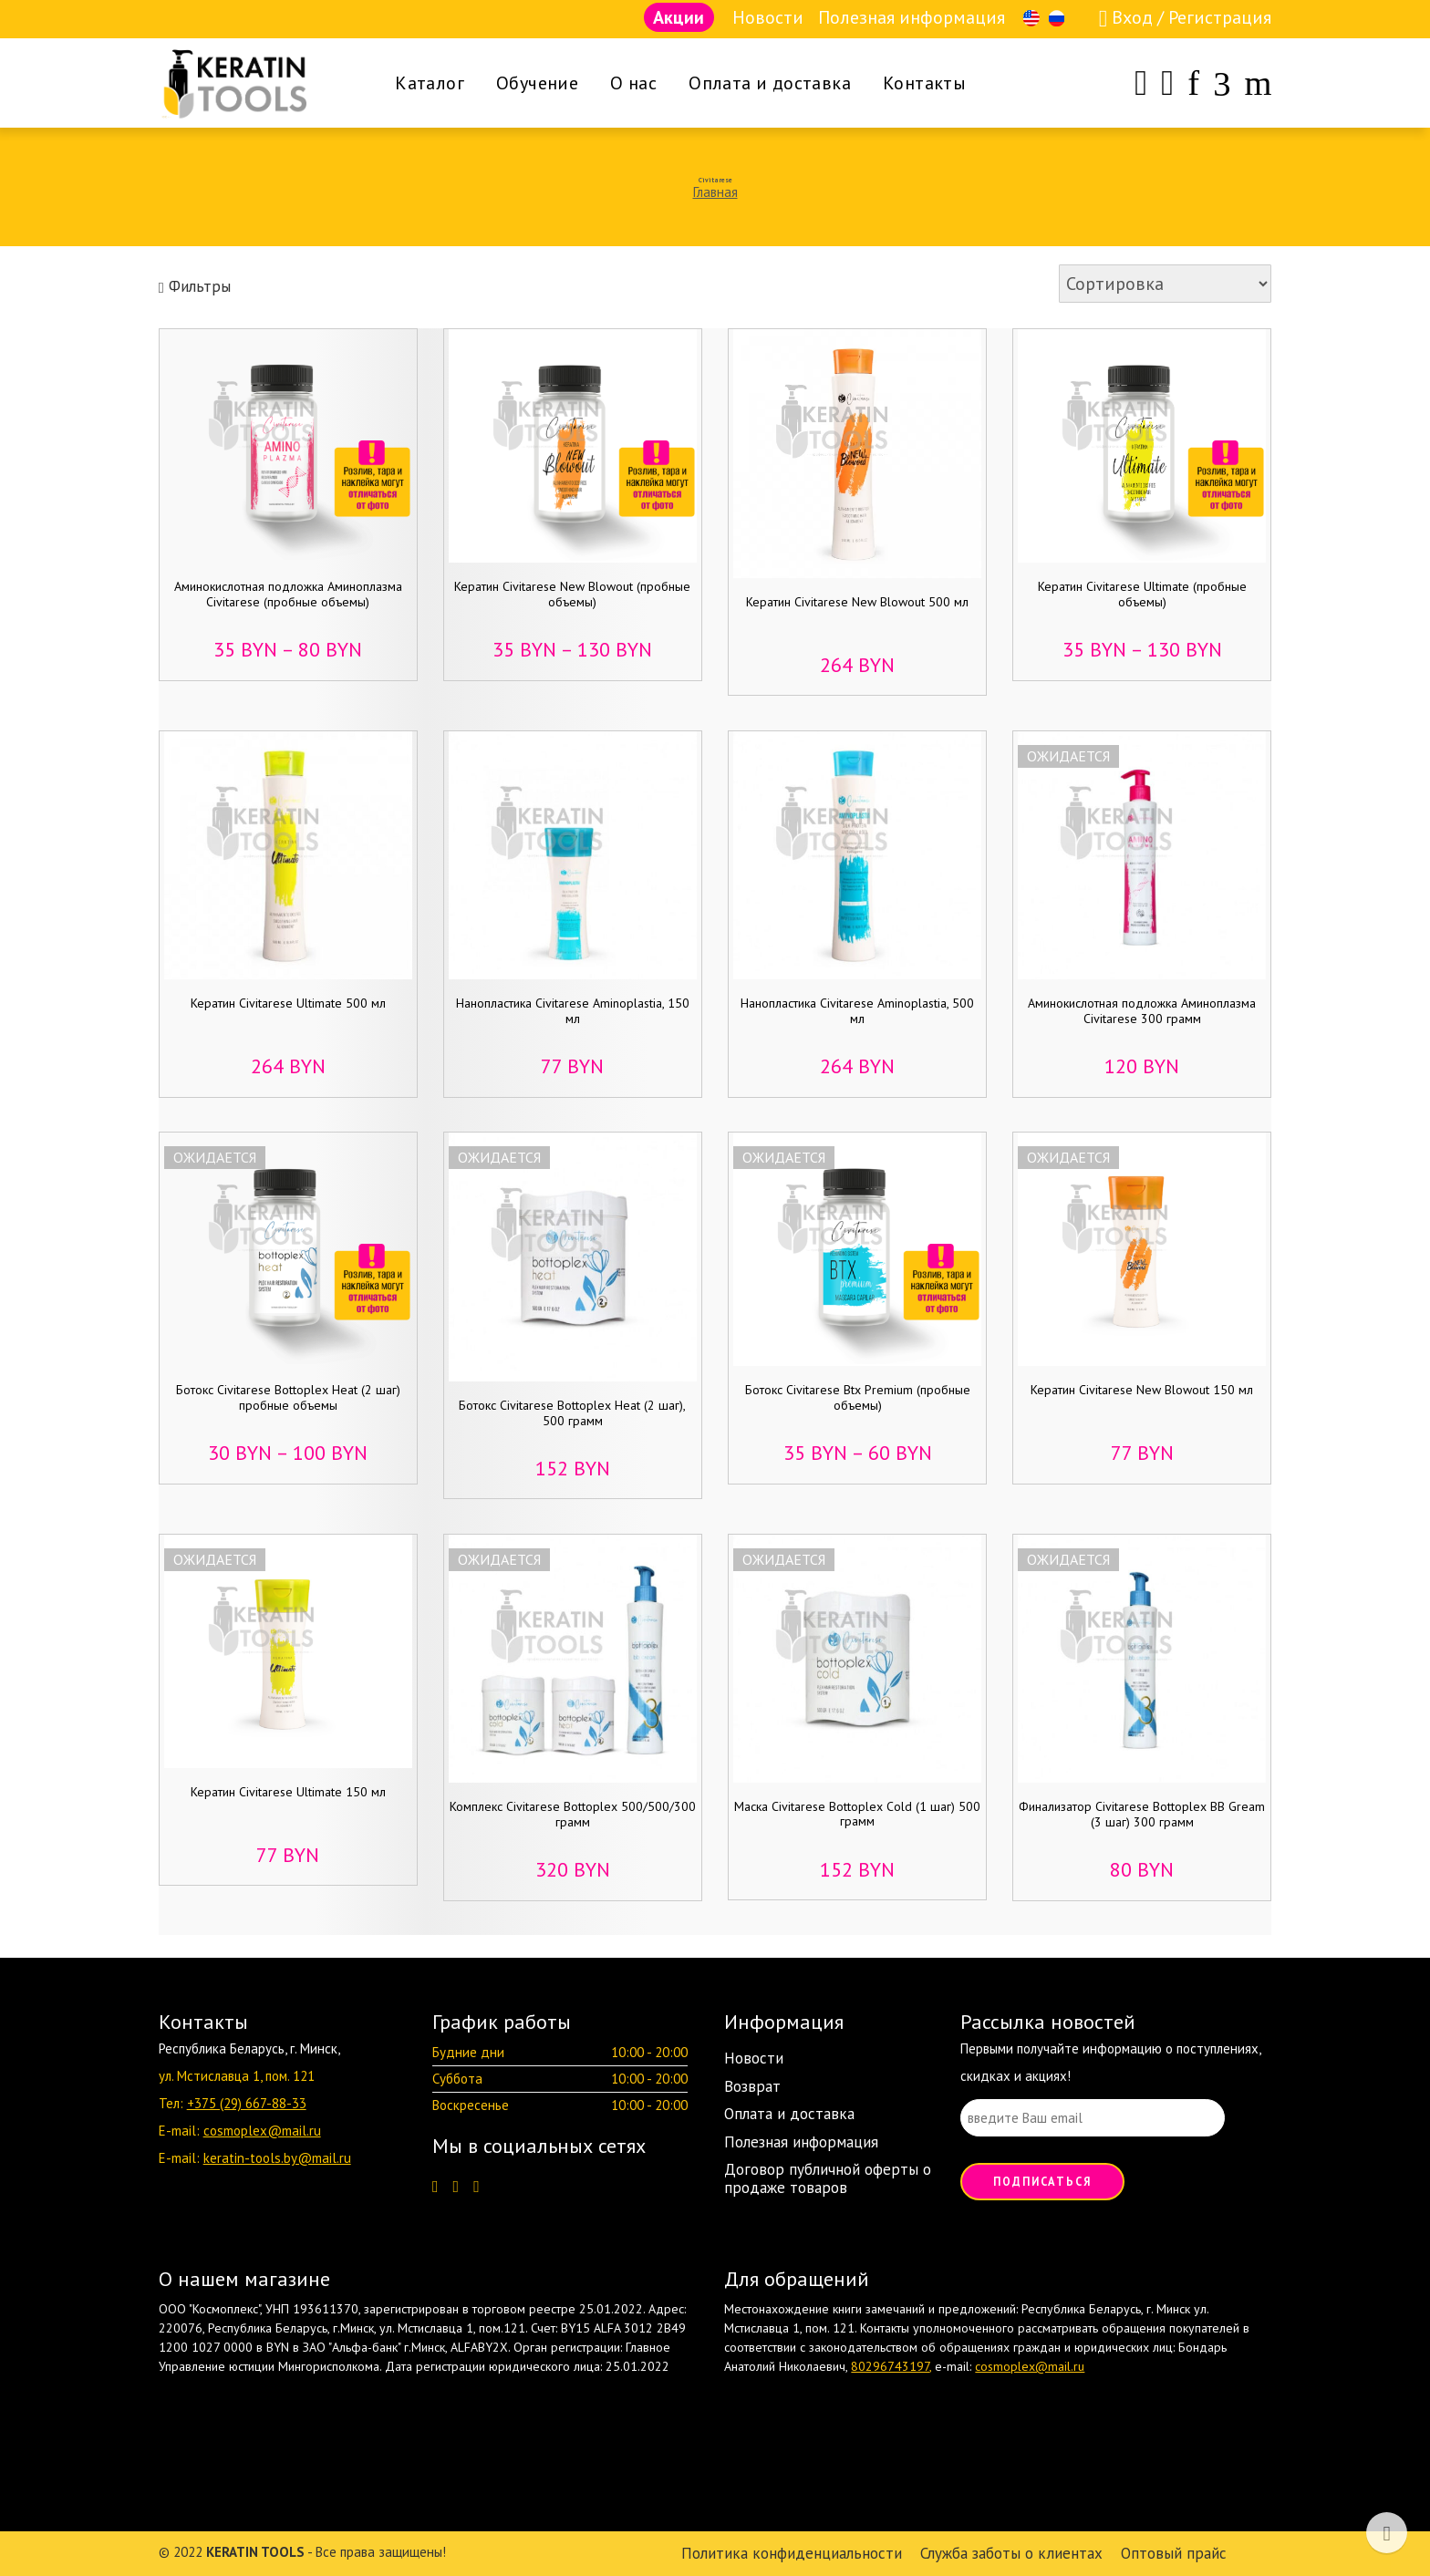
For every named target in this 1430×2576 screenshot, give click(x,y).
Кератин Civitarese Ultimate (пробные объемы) (1142, 594)
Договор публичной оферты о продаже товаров (827, 2178)
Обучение (537, 83)
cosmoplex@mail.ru (262, 2130)
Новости (767, 17)
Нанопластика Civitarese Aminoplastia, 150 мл (572, 1011)
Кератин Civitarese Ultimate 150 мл (288, 1792)
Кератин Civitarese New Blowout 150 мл (1142, 1389)
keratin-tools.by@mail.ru (277, 2158)
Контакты (924, 83)
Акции (678, 17)
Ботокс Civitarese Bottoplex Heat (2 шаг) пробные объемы (288, 1397)
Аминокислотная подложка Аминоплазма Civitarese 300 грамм (1142, 1011)
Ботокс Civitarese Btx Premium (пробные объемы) (857, 1397)
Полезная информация (911, 17)
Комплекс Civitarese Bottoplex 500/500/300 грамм (573, 1814)
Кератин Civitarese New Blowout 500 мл (857, 602)
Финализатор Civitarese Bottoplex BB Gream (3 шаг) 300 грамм (1142, 1814)
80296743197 (890, 2366)
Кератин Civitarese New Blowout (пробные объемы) (572, 594)
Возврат (752, 2086)
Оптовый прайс (1174, 2553)
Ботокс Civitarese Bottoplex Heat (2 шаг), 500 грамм (572, 1413)
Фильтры (195, 285)
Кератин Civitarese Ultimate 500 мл (288, 1003)
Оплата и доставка (770, 83)
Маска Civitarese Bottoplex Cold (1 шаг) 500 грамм (857, 1814)
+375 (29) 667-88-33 (246, 2103)
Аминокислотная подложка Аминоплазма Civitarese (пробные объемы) (288, 594)
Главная (715, 192)
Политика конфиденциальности (791, 2553)
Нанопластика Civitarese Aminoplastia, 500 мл (857, 1011)
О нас (633, 83)
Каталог (429, 83)
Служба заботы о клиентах (1011, 2553)
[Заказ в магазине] (1165, 283)
